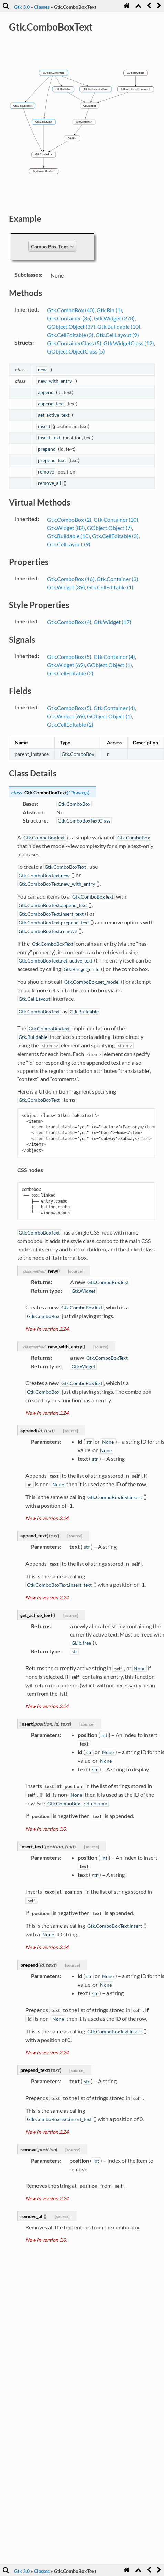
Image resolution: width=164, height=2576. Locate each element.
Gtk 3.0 (22, 7)
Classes (42, 7)
